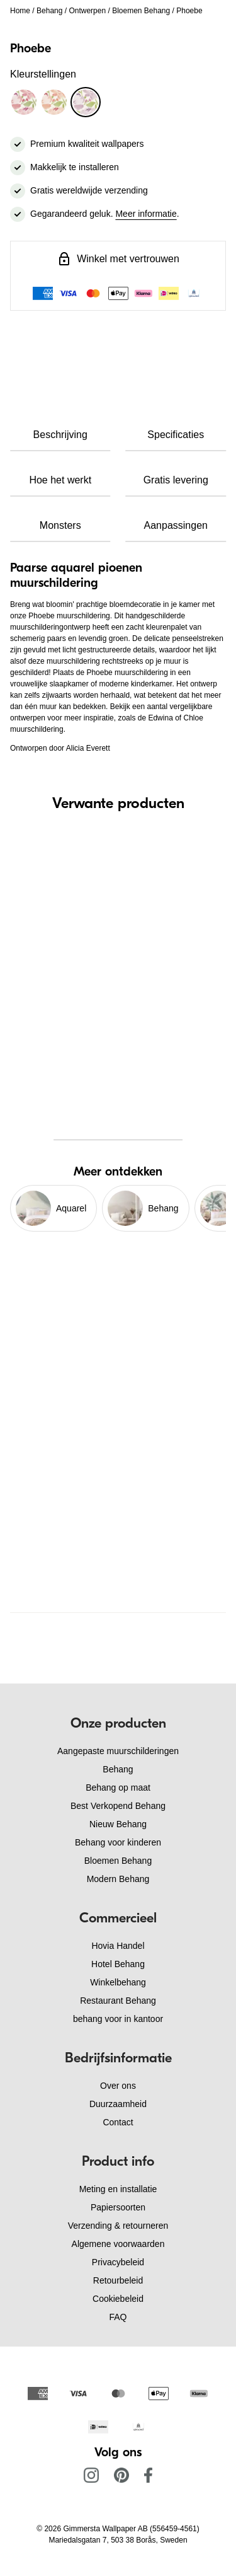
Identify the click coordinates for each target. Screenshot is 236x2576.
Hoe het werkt (60, 480)
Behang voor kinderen (118, 1842)
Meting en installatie (118, 2189)
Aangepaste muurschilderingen (118, 1751)
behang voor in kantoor (118, 2019)
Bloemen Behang (141, 10)
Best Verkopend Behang (118, 1806)
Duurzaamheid (118, 2104)
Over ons (118, 2086)
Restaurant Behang (118, 2001)
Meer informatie (145, 214)
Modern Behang (118, 1879)
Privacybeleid (118, 2262)
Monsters (60, 525)
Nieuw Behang (118, 1824)
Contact (118, 2122)
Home (20, 10)
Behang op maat (118, 1787)
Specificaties (175, 434)
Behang (49, 10)
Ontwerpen (87, 10)
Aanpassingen (176, 525)
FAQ (117, 2317)
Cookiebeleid (118, 2299)
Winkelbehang (118, 1982)
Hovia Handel (117, 1946)
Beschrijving (60, 434)
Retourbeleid (118, 2280)
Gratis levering (175, 480)
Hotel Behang (118, 1964)
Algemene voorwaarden (118, 2244)
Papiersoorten (118, 2207)
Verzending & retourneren (118, 2226)
